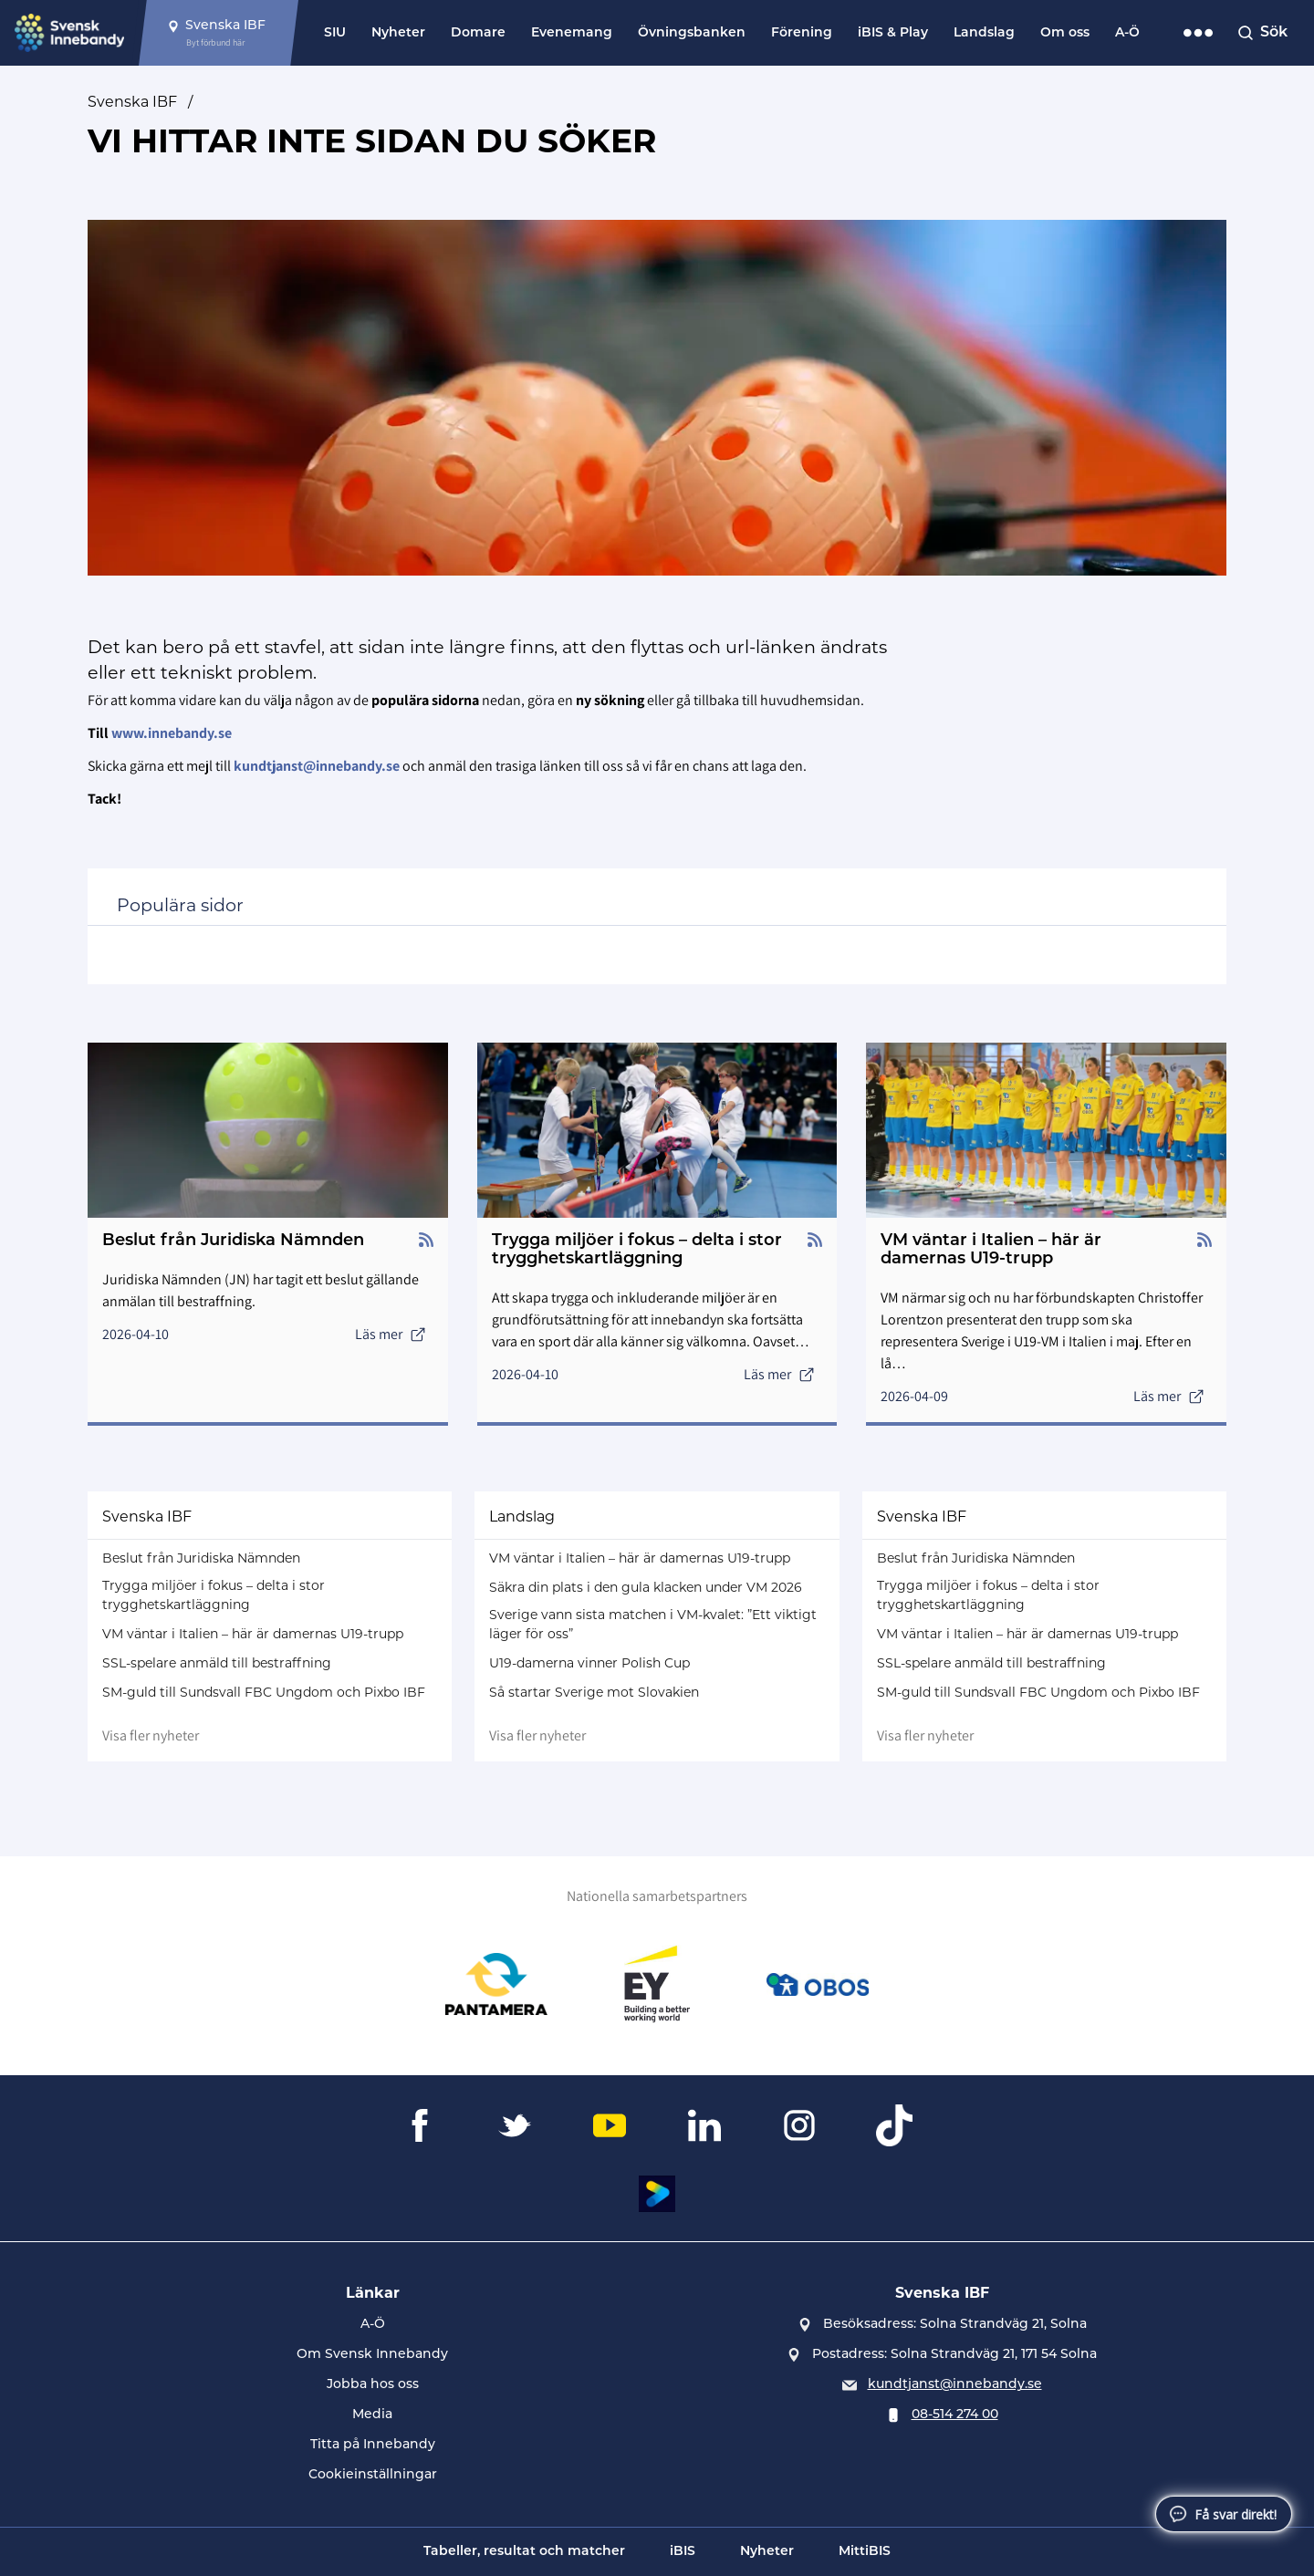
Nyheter (398, 33)
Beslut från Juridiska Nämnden (201, 1558)
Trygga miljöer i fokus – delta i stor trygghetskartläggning (213, 1595)
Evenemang (571, 33)
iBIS (682, 2552)
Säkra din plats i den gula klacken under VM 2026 (645, 1587)
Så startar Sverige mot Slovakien (594, 1692)
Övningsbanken (692, 33)
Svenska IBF (132, 101)
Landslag (984, 33)
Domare (478, 33)
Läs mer (390, 1334)
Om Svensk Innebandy (372, 2355)
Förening (801, 33)
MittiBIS (865, 2552)
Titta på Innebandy (372, 2445)
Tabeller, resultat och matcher (524, 2552)
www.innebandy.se (171, 733)
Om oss (1065, 33)
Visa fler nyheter (150, 1735)
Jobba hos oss (373, 2385)
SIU (335, 33)
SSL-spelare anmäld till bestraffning (216, 1663)
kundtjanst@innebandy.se (955, 2385)
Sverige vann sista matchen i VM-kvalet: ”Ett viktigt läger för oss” (653, 1624)
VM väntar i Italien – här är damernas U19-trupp (252, 1634)
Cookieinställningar (372, 2475)
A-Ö (1127, 33)
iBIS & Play (893, 33)
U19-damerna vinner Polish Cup (589, 1663)
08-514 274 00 (955, 2415)
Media (372, 2415)
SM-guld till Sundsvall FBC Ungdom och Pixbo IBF (263, 1692)
